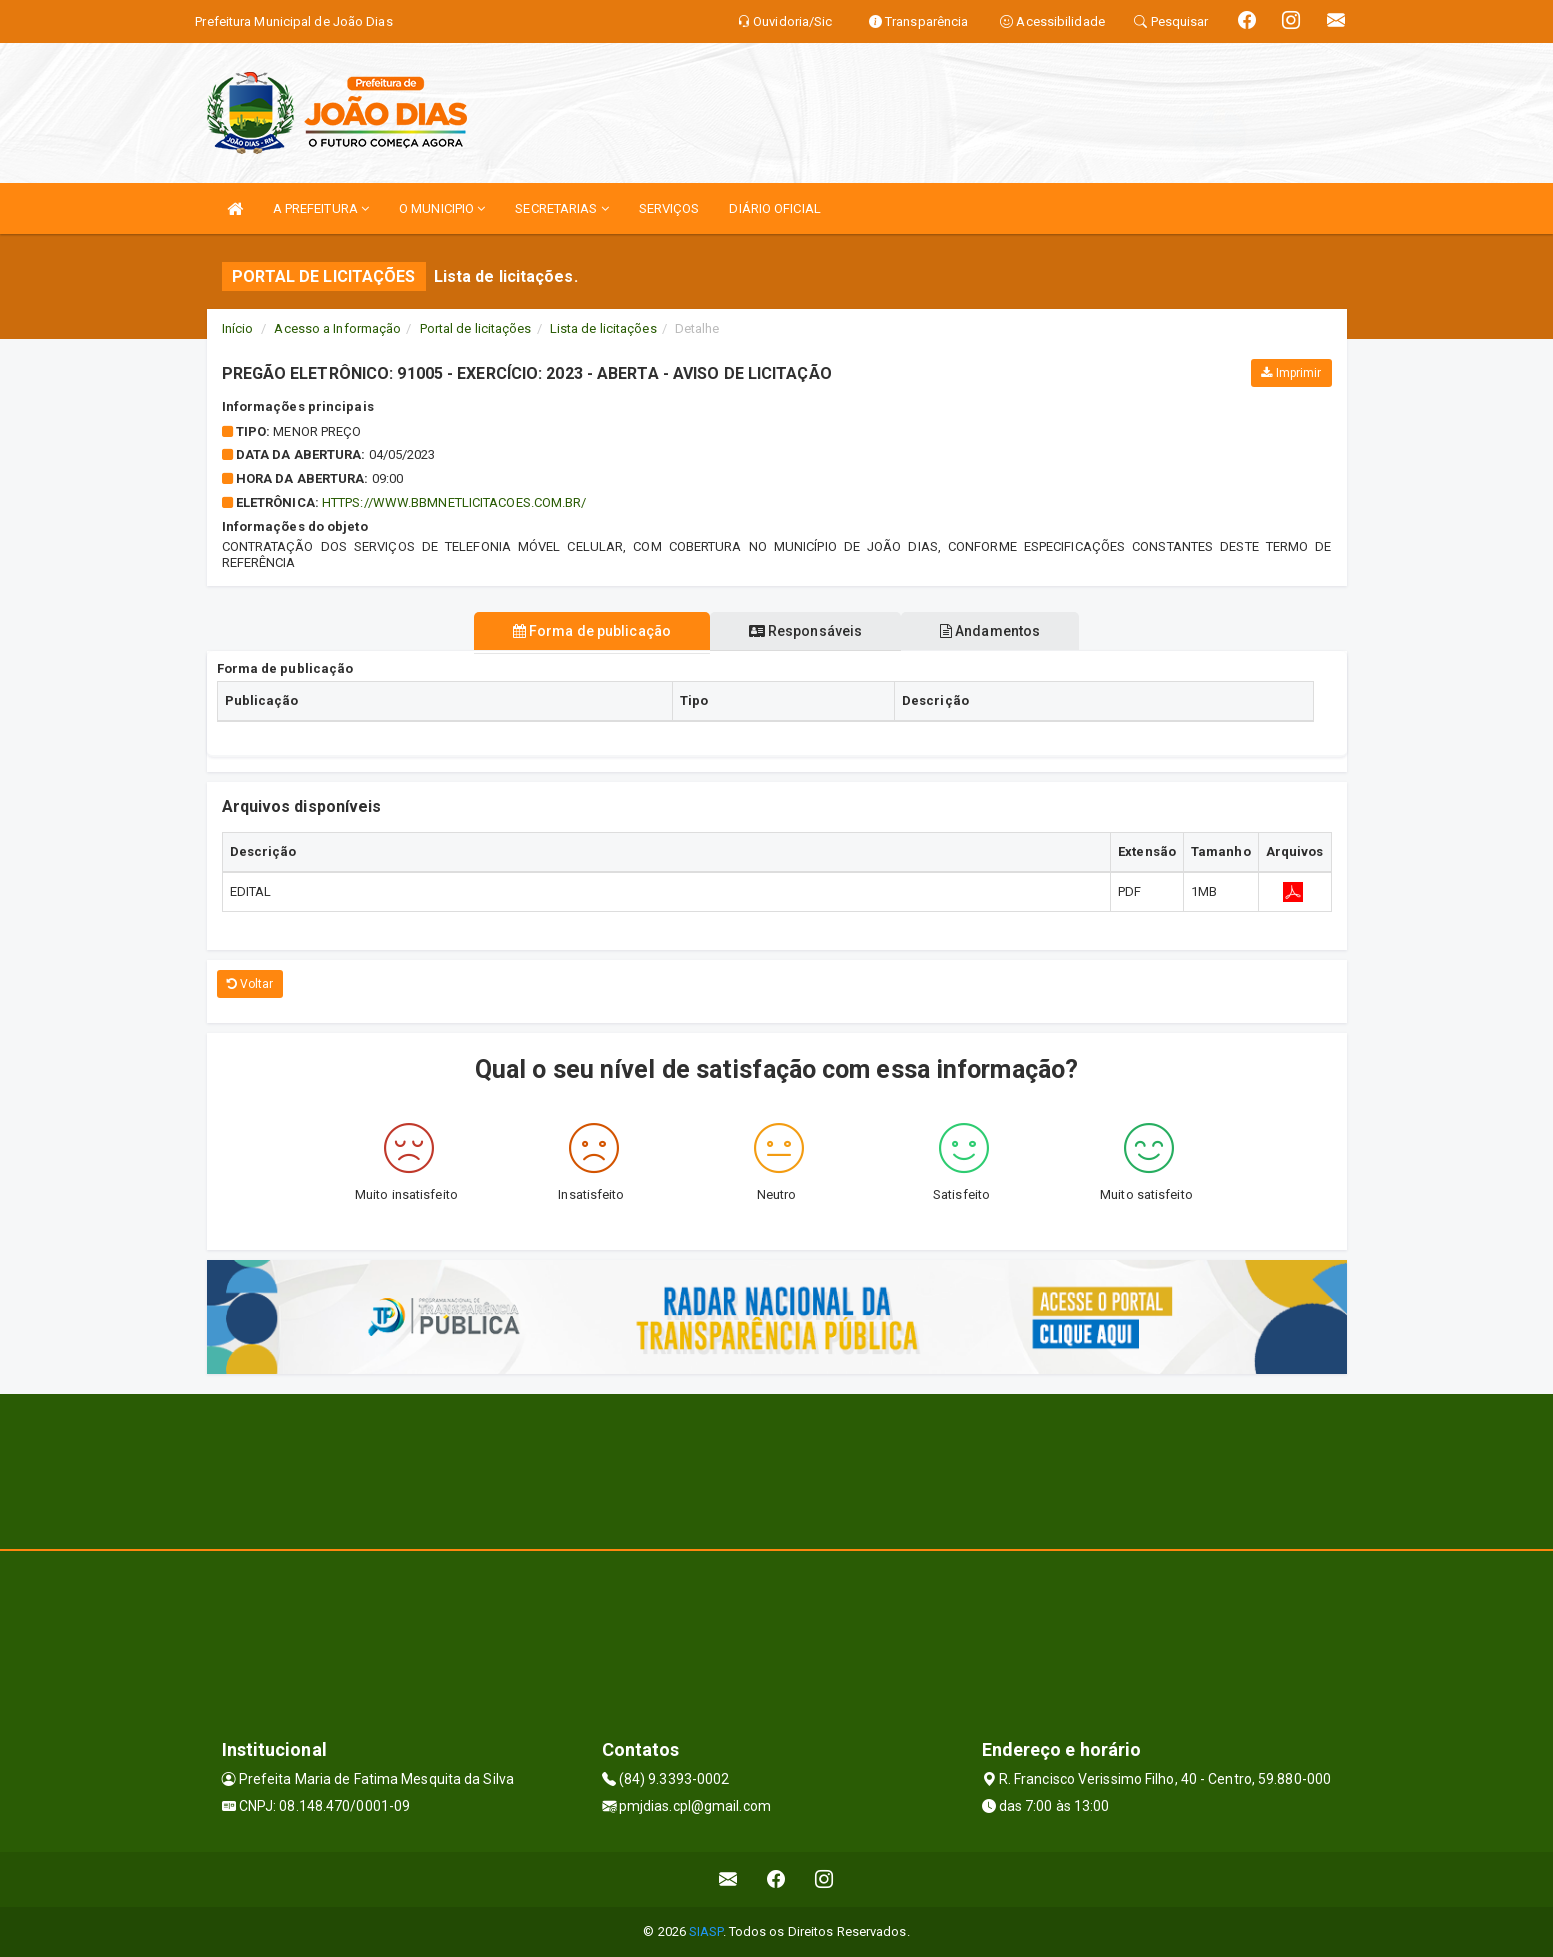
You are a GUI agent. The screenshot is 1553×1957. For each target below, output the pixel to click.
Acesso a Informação (337, 328)
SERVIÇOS (669, 208)
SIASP (706, 1931)
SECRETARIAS (561, 208)
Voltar (250, 984)
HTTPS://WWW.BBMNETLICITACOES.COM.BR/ (454, 502)
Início (238, 328)
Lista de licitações (603, 328)
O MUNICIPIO (442, 208)
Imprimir (1291, 373)
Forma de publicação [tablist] (586, 631)
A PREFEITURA (321, 208)
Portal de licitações (476, 328)
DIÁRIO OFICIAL (774, 208)
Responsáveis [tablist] (805, 631)
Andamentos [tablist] (996, 631)
